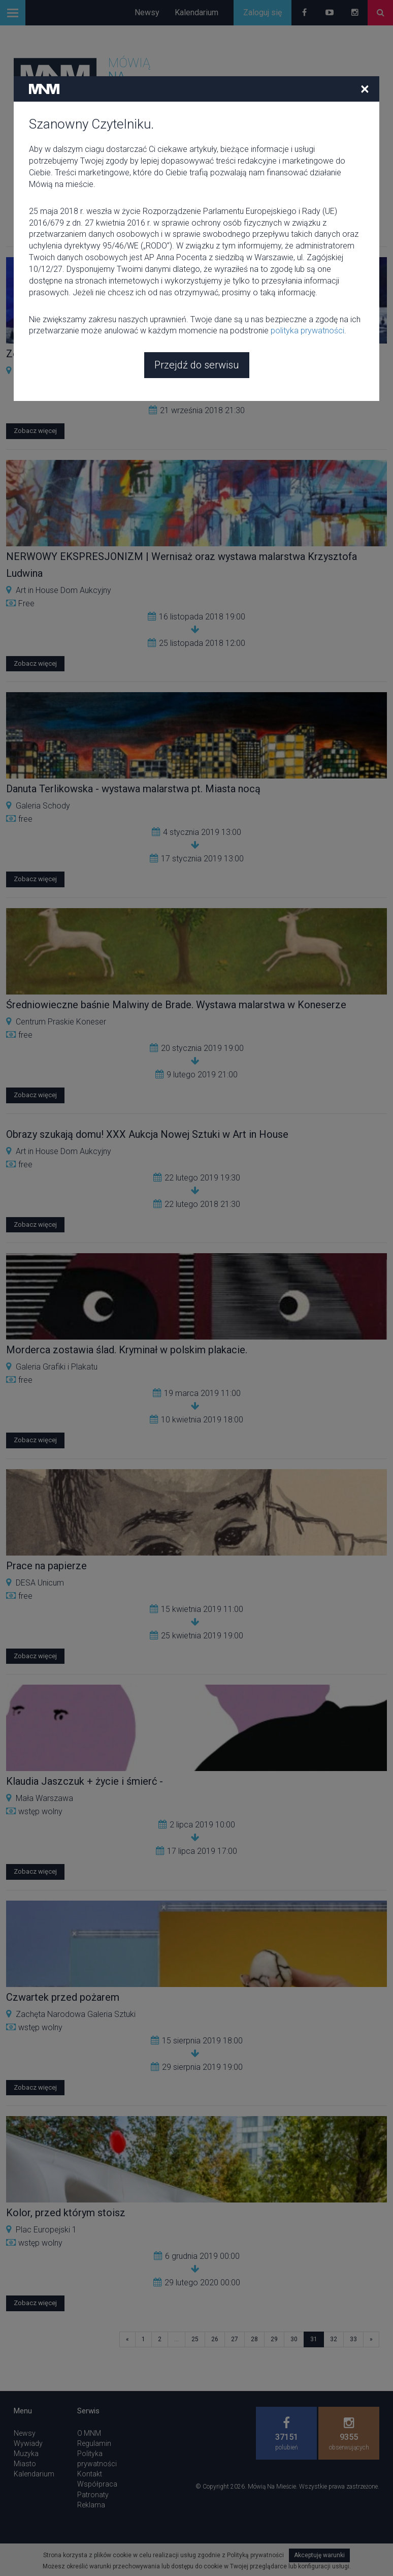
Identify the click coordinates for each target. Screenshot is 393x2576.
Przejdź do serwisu (196, 291)
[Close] (365, 15)
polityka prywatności (307, 257)
